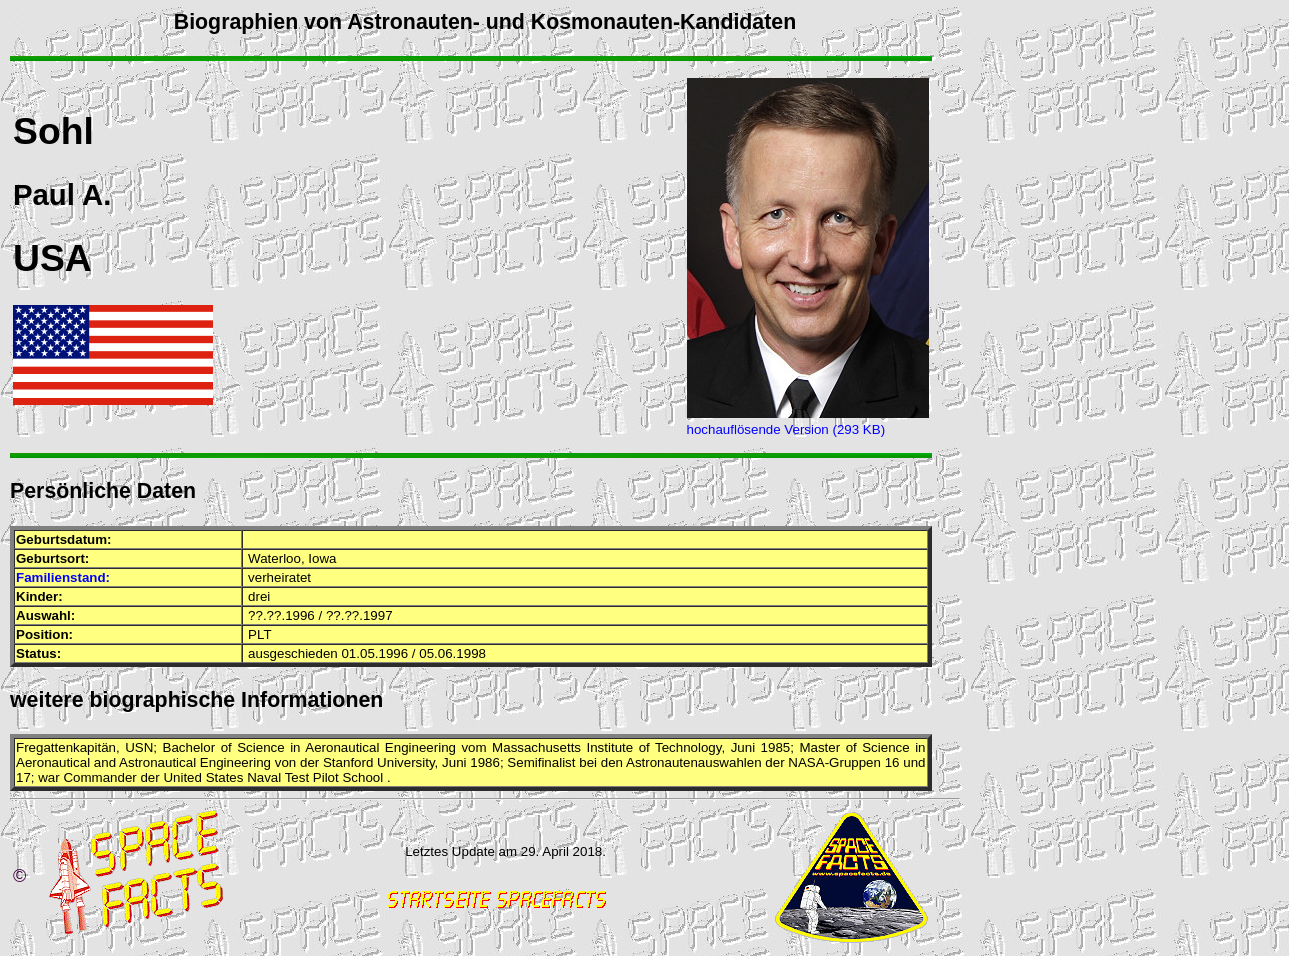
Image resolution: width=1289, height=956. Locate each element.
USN (139, 747)
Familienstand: (63, 577)
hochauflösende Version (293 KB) (786, 429)
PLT (259, 634)
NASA (806, 762)
